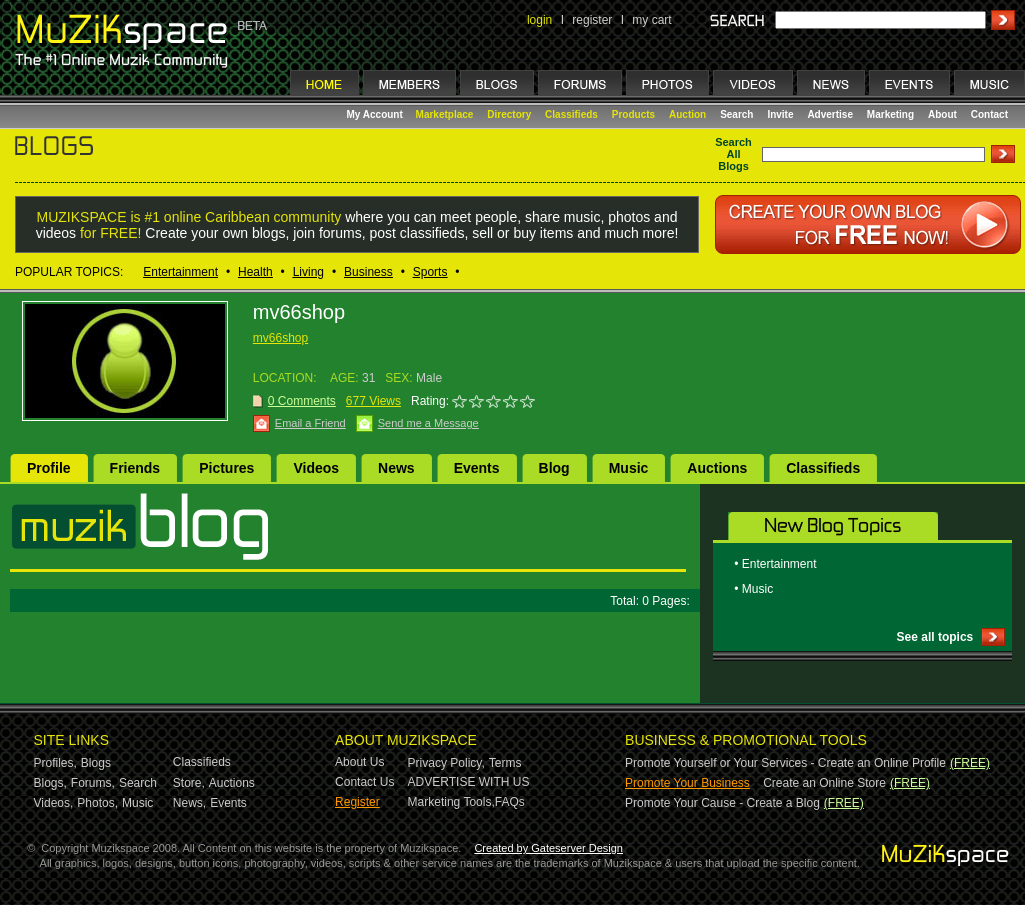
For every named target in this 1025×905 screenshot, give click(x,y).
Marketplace (445, 114)
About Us (359, 762)
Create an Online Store (824, 783)
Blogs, (50, 783)
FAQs (510, 802)
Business (368, 272)
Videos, (54, 803)
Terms (505, 763)
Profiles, (55, 763)
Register (357, 802)
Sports (430, 272)
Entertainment (180, 272)
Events (477, 468)
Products (633, 114)
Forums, (93, 783)
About (942, 114)
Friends (135, 468)
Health (255, 272)
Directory (509, 114)
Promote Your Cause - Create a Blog (722, 803)
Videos (316, 468)
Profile (49, 468)
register (592, 20)
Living (308, 272)
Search (736, 114)
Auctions (717, 468)
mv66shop (280, 338)
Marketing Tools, (451, 802)
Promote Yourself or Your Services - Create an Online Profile (785, 763)
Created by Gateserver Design (548, 848)
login (539, 20)
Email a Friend (310, 423)
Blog (554, 468)
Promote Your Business (687, 783)
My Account (376, 114)
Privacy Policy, (446, 763)
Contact (989, 114)
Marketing (890, 114)
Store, (189, 783)
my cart (651, 20)
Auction (687, 114)
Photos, (97, 803)
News (396, 468)
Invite (780, 114)
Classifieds (571, 114)
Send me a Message (428, 423)
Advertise (830, 114)
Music (629, 468)
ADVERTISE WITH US (469, 782)
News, (189, 803)
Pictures (226, 468)
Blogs (96, 763)
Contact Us (364, 782)
